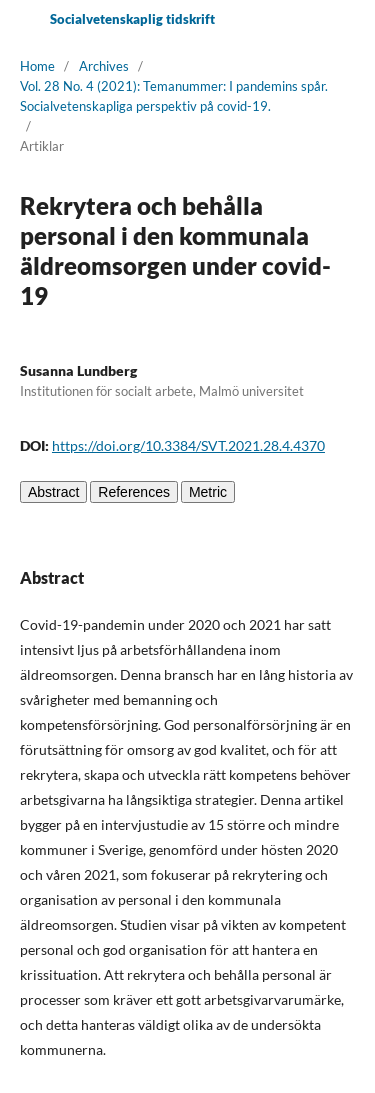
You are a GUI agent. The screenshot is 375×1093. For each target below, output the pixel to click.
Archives (104, 66)
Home (37, 66)
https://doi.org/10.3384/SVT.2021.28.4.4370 (188, 445)
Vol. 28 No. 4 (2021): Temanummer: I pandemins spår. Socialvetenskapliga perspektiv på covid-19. (174, 96)
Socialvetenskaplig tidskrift (132, 19)
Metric (208, 492)
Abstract (53, 492)
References (134, 492)
